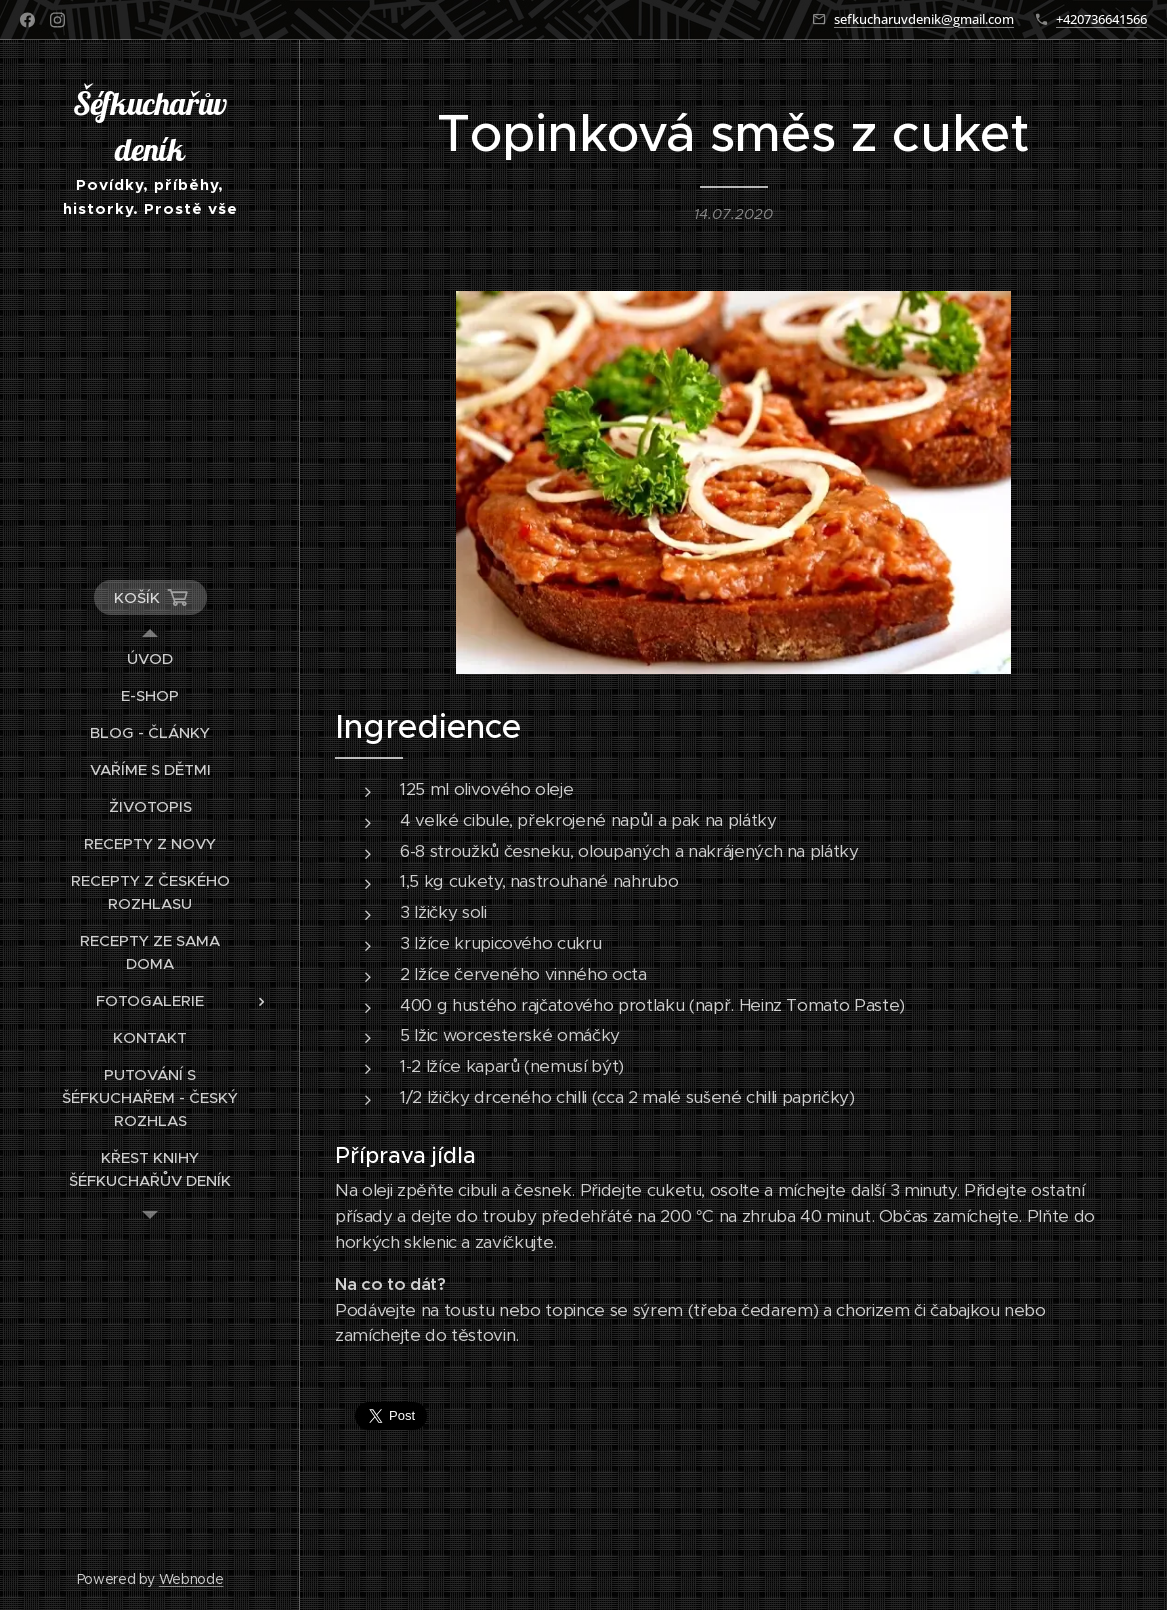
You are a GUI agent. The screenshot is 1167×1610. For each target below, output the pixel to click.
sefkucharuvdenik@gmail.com (924, 19)
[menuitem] (150, 658)
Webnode (191, 1579)
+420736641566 (1101, 19)
